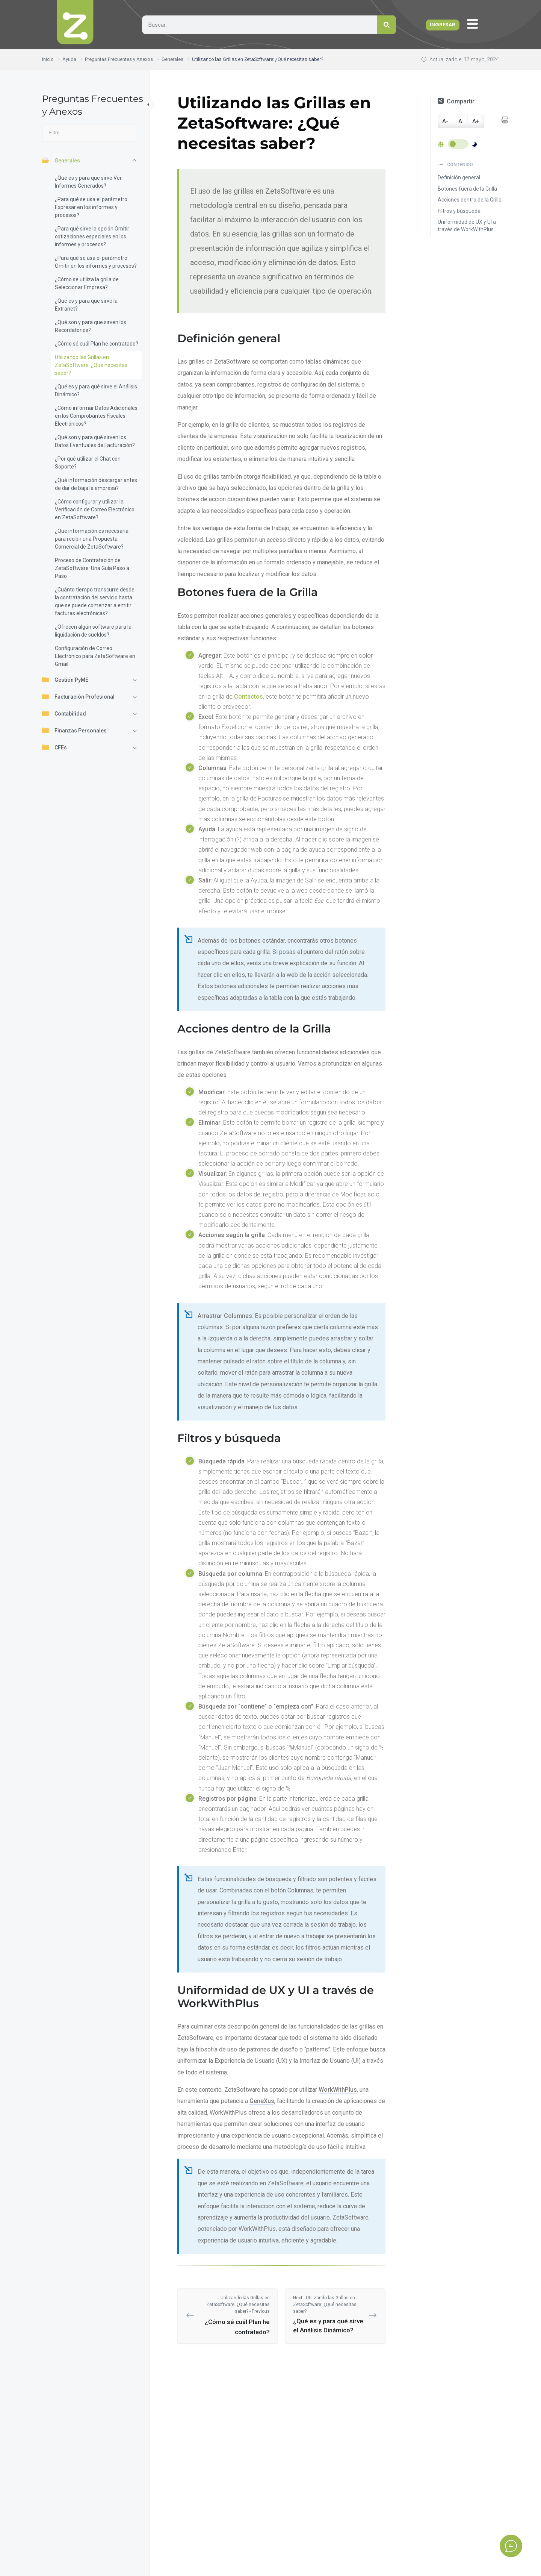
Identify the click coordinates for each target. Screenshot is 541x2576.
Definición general (459, 177)
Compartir (456, 101)
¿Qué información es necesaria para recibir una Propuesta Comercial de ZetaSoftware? (91, 539)
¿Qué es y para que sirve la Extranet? (86, 305)
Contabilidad (64, 713)
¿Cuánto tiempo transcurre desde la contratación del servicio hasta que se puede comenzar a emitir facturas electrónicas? (94, 601)
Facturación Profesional (78, 696)
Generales (61, 160)
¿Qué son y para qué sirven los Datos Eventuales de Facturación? (95, 441)
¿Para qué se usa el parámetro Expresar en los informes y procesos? (91, 207)
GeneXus (261, 2100)
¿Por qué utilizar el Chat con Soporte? (88, 463)
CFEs (54, 747)
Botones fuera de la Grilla (467, 189)
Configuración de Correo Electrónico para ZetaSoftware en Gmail (95, 656)
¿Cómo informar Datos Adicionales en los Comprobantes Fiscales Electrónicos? (96, 416)
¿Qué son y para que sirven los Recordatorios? (90, 326)
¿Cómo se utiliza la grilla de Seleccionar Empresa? (87, 283)
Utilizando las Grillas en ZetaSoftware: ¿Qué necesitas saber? (91, 365)
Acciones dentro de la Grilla (470, 200)
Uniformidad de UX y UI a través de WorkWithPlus (467, 225)
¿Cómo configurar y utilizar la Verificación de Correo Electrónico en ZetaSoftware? (94, 509)
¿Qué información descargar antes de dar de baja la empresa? (96, 484)
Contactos (248, 696)
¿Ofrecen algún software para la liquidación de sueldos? (93, 631)
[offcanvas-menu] (474, 24)
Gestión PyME (65, 679)
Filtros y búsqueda (459, 211)
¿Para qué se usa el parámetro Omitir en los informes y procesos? (96, 262)
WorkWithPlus (338, 2089)
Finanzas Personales (74, 730)
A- (445, 121)
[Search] (386, 24)
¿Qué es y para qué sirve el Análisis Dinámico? (96, 390)
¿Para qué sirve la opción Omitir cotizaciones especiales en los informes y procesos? (92, 236)
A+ (475, 121)
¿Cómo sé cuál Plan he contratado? (96, 344)
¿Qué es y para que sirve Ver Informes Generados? (88, 182)
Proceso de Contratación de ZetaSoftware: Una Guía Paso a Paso (92, 568)
